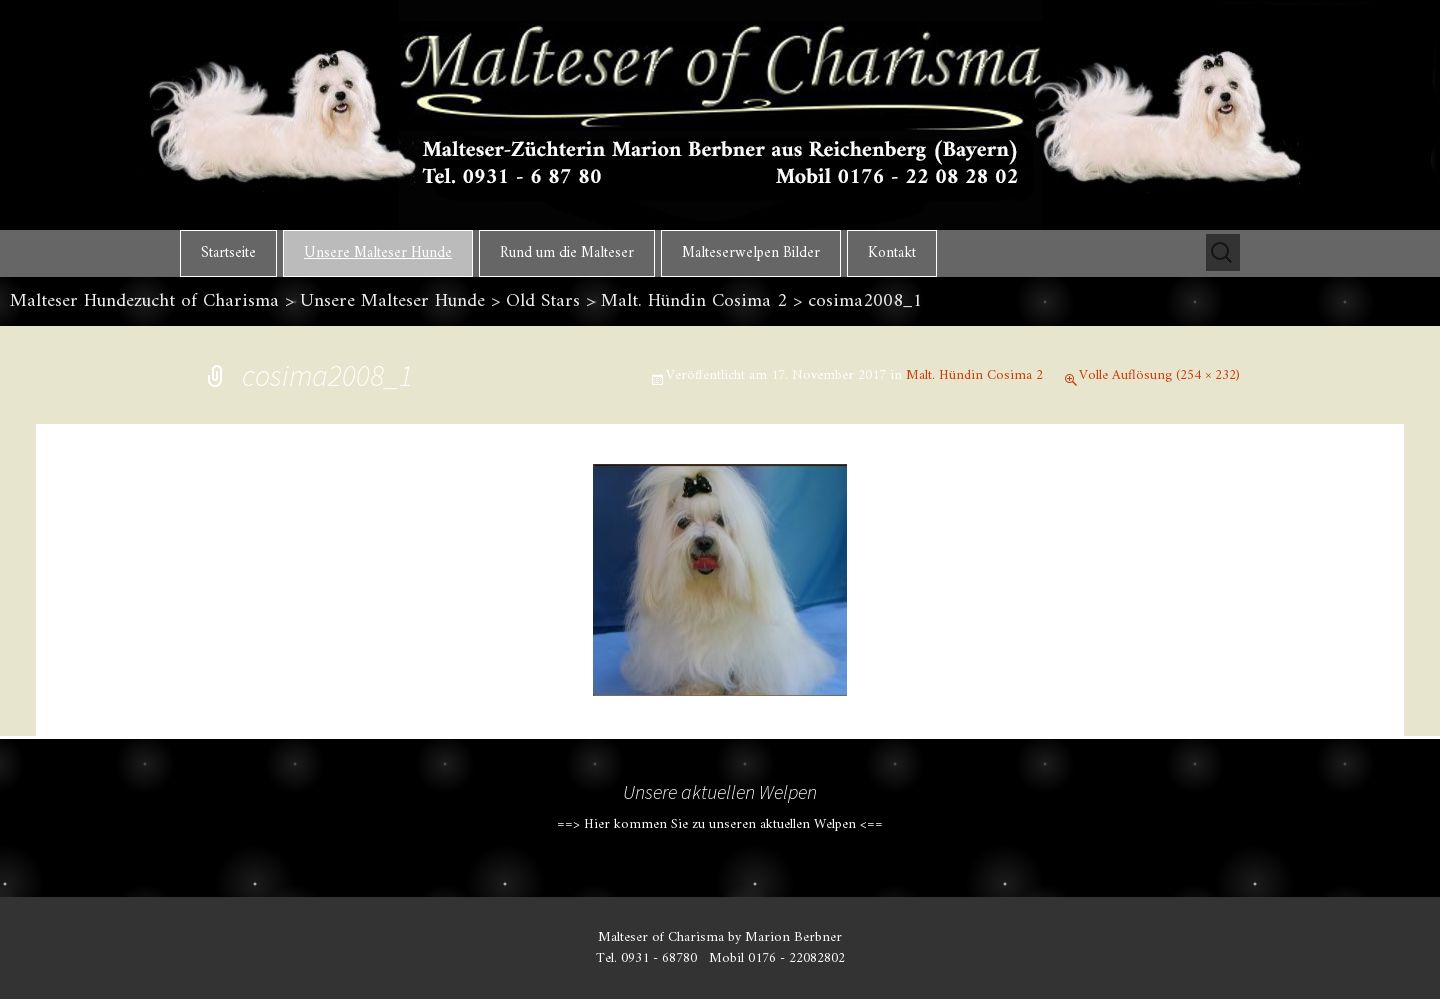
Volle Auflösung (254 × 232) (1159, 375)
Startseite (228, 253)
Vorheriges (262, 537)
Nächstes (1187, 537)
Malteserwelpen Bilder (751, 253)
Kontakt (892, 253)
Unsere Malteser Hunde (378, 253)
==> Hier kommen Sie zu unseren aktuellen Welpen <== (720, 824)
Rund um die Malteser (567, 253)
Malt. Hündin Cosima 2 (974, 375)
